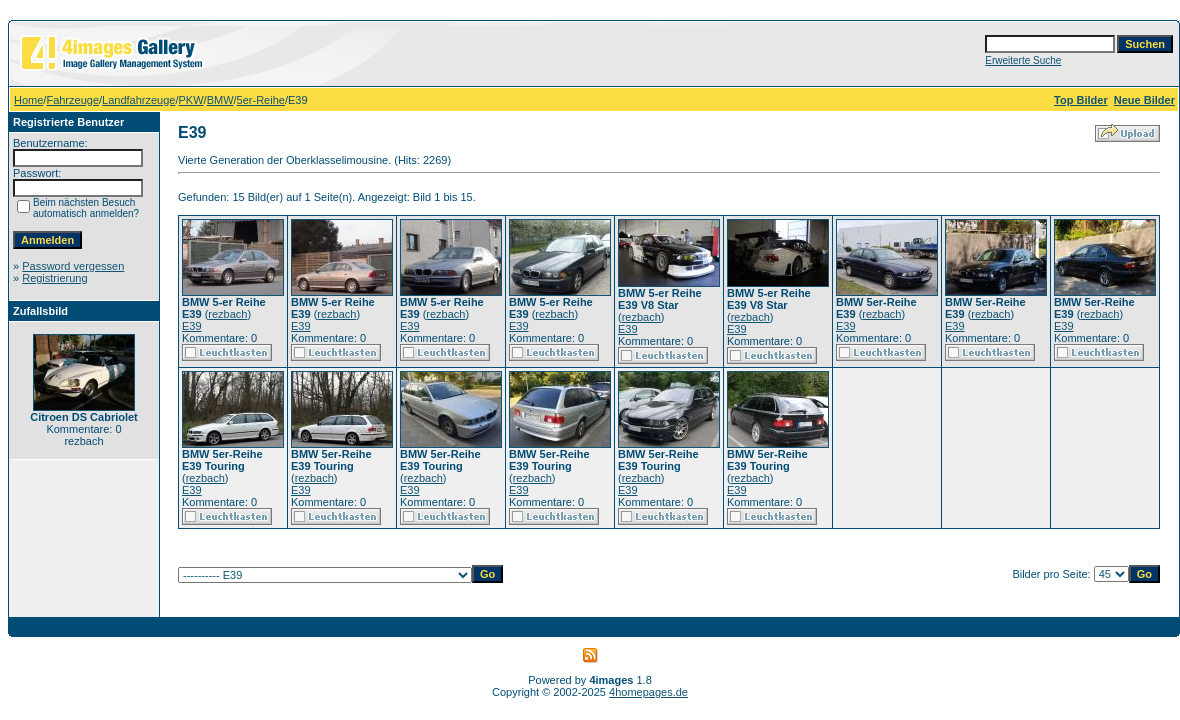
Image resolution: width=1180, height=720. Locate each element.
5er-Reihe (261, 100)
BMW (220, 100)
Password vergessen (73, 266)
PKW (191, 100)
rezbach (227, 314)
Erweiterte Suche (1023, 60)
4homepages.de (648, 692)
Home (28, 100)
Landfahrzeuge (138, 100)
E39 (192, 326)
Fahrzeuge (72, 100)
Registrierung (54, 278)
